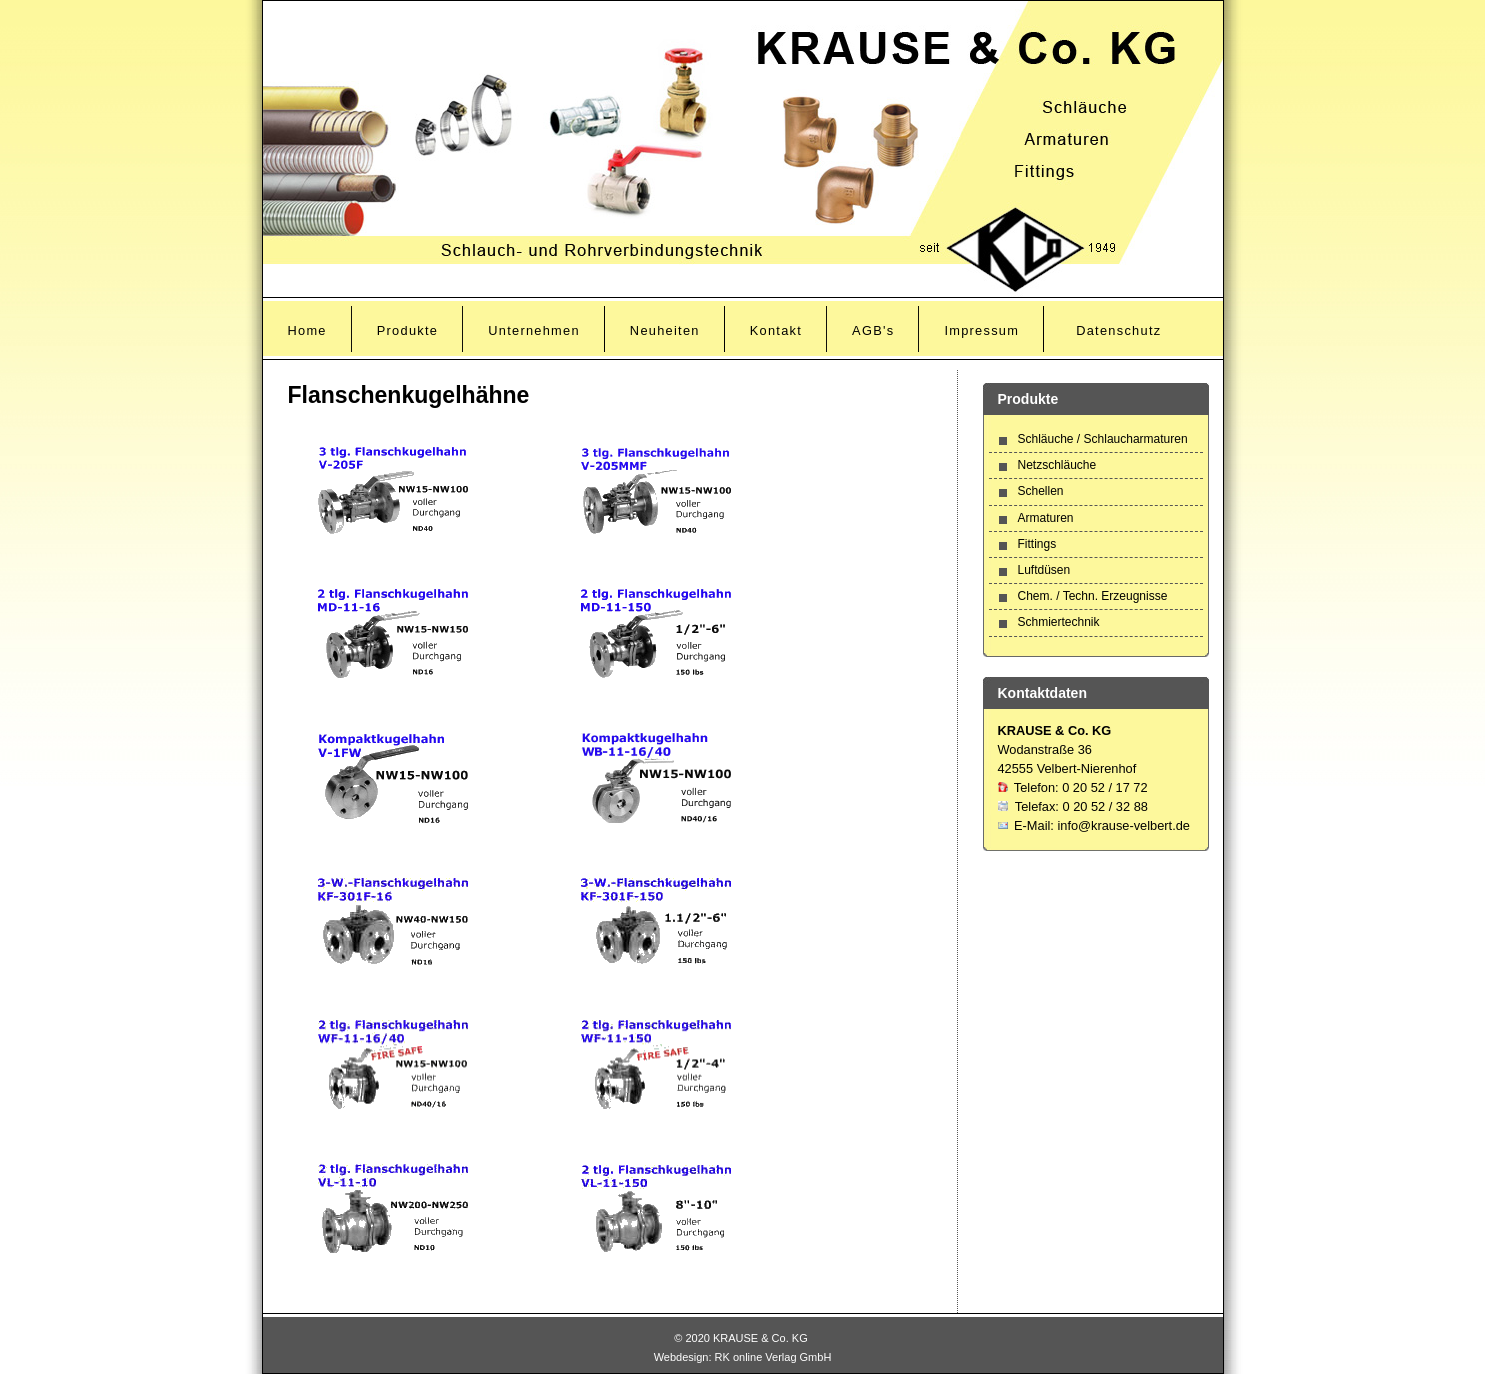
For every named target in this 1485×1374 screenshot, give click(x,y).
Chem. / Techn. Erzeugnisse (1093, 596)
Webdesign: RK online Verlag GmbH (743, 1357)
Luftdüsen (1044, 570)
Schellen (1041, 491)
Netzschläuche (1057, 465)
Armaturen (1046, 518)
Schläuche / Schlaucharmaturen (1103, 439)
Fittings (1037, 544)
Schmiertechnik (1059, 622)
